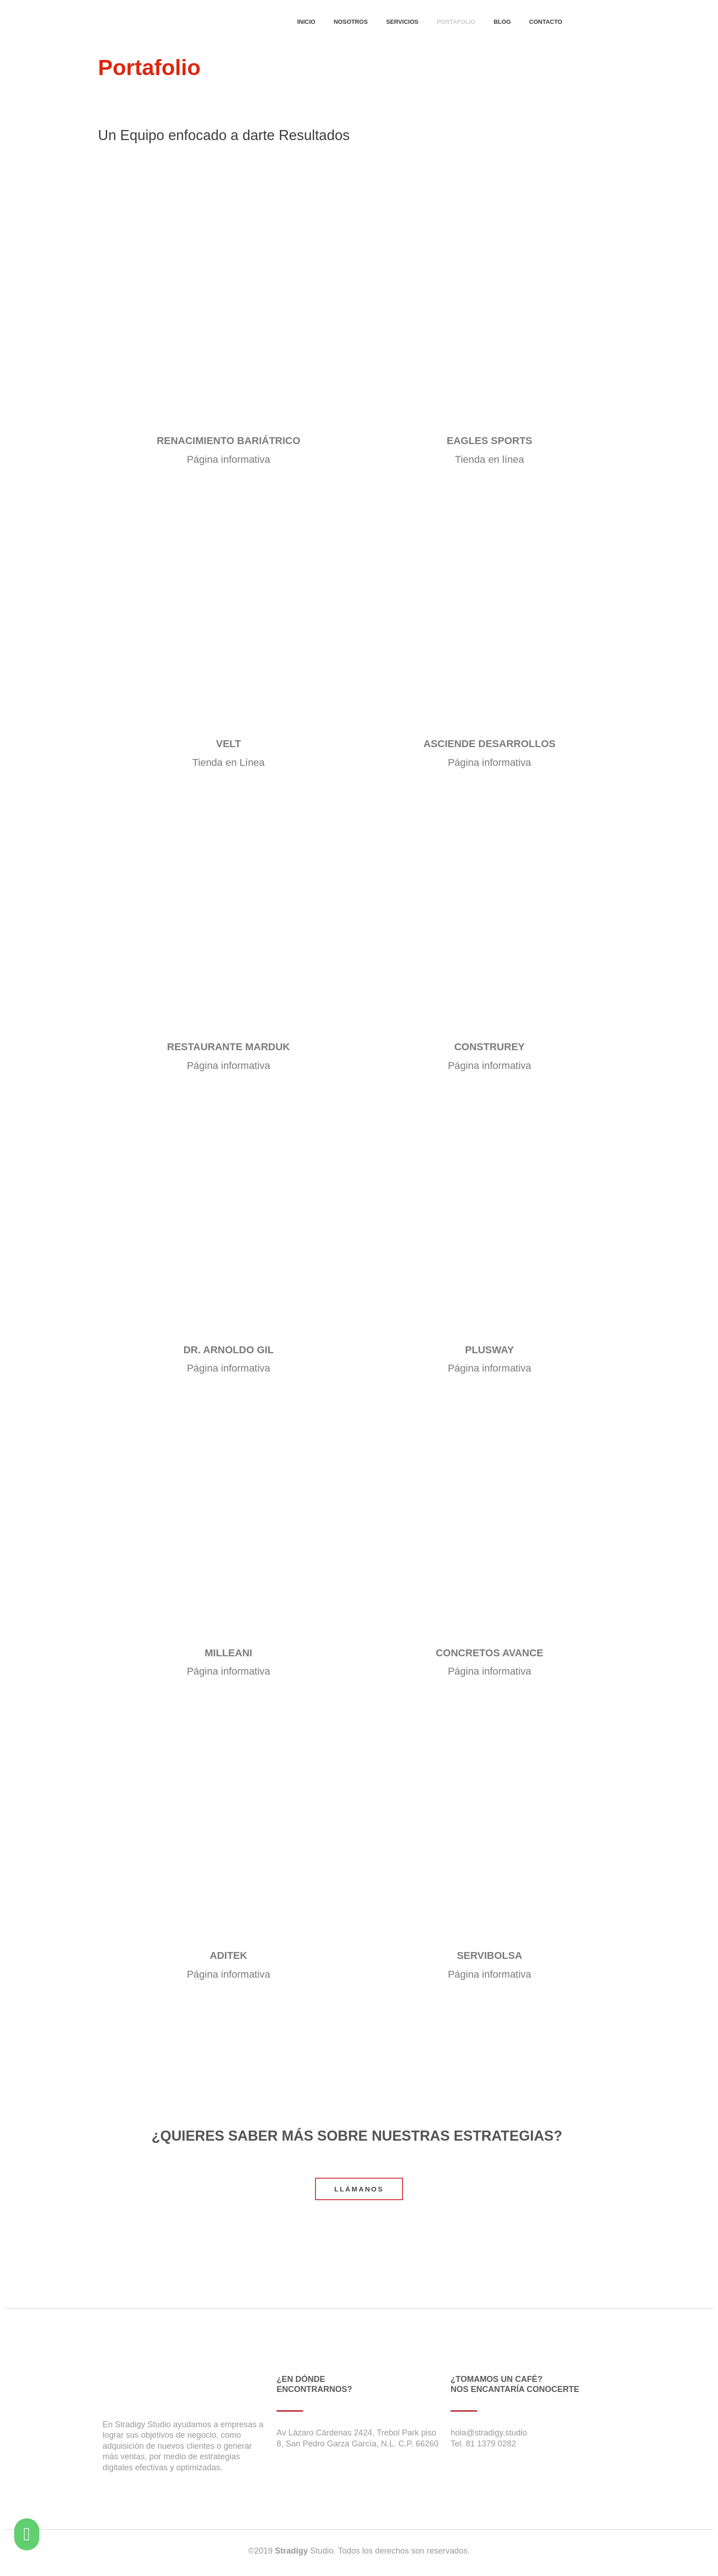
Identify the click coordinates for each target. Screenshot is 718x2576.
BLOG (502, 21)
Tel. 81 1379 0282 (483, 2443)
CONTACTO (545, 21)
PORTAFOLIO (456, 21)
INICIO (306, 21)
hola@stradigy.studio (489, 2432)
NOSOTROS (351, 21)
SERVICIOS (402, 21)
